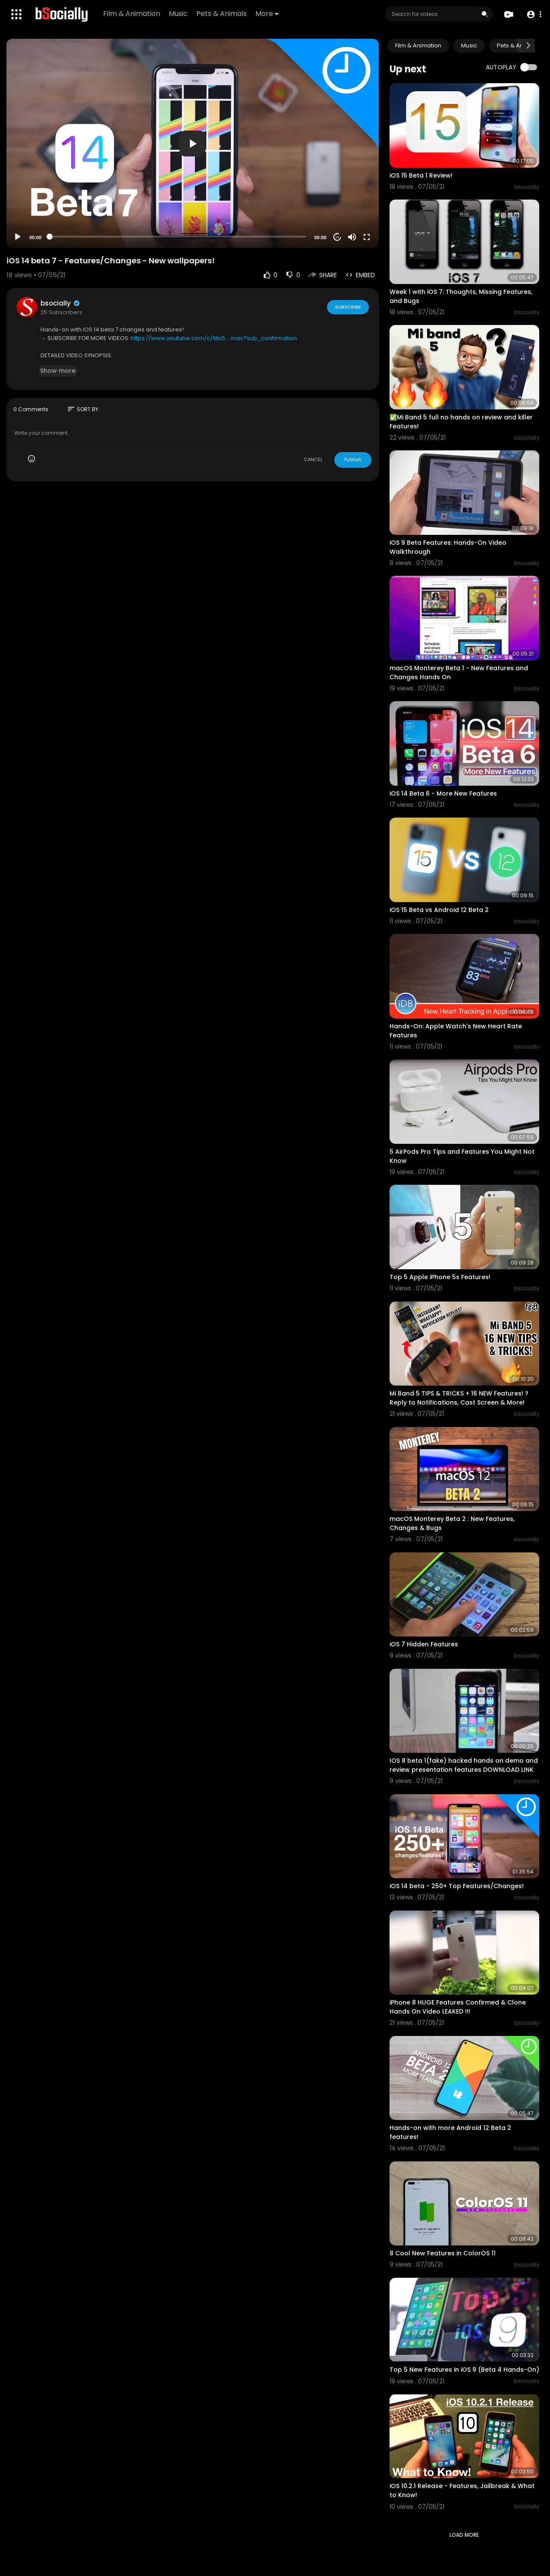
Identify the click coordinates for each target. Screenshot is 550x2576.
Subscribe (348, 306)
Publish (352, 459)
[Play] (17, 237)
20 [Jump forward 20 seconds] (337, 237)
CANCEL (313, 459)
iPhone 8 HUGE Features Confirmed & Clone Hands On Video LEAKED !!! (458, 2007)
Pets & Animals (221, 14)
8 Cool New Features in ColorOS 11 (443, 2253)
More (267, 14)
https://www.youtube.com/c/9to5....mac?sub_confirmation (214, 338)
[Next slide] (528, 46)
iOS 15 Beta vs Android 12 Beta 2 (439, 910)
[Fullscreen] (366, 237)
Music (178, 14)
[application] (192, 143)
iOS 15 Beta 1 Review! (421, 175)
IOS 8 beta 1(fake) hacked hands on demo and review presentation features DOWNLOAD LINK (464, 1765)
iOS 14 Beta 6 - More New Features (443, 793)
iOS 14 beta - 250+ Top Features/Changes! (457, 1886)
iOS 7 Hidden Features (424, 1644)
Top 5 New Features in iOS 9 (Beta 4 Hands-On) (464, 2369)
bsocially (61, 303)
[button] (534, 14)
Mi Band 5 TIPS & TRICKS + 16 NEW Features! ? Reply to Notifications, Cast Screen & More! (459, 1398)
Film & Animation (131, 14)
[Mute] (352, 237)
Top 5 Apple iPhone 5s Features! (440, 1277)
